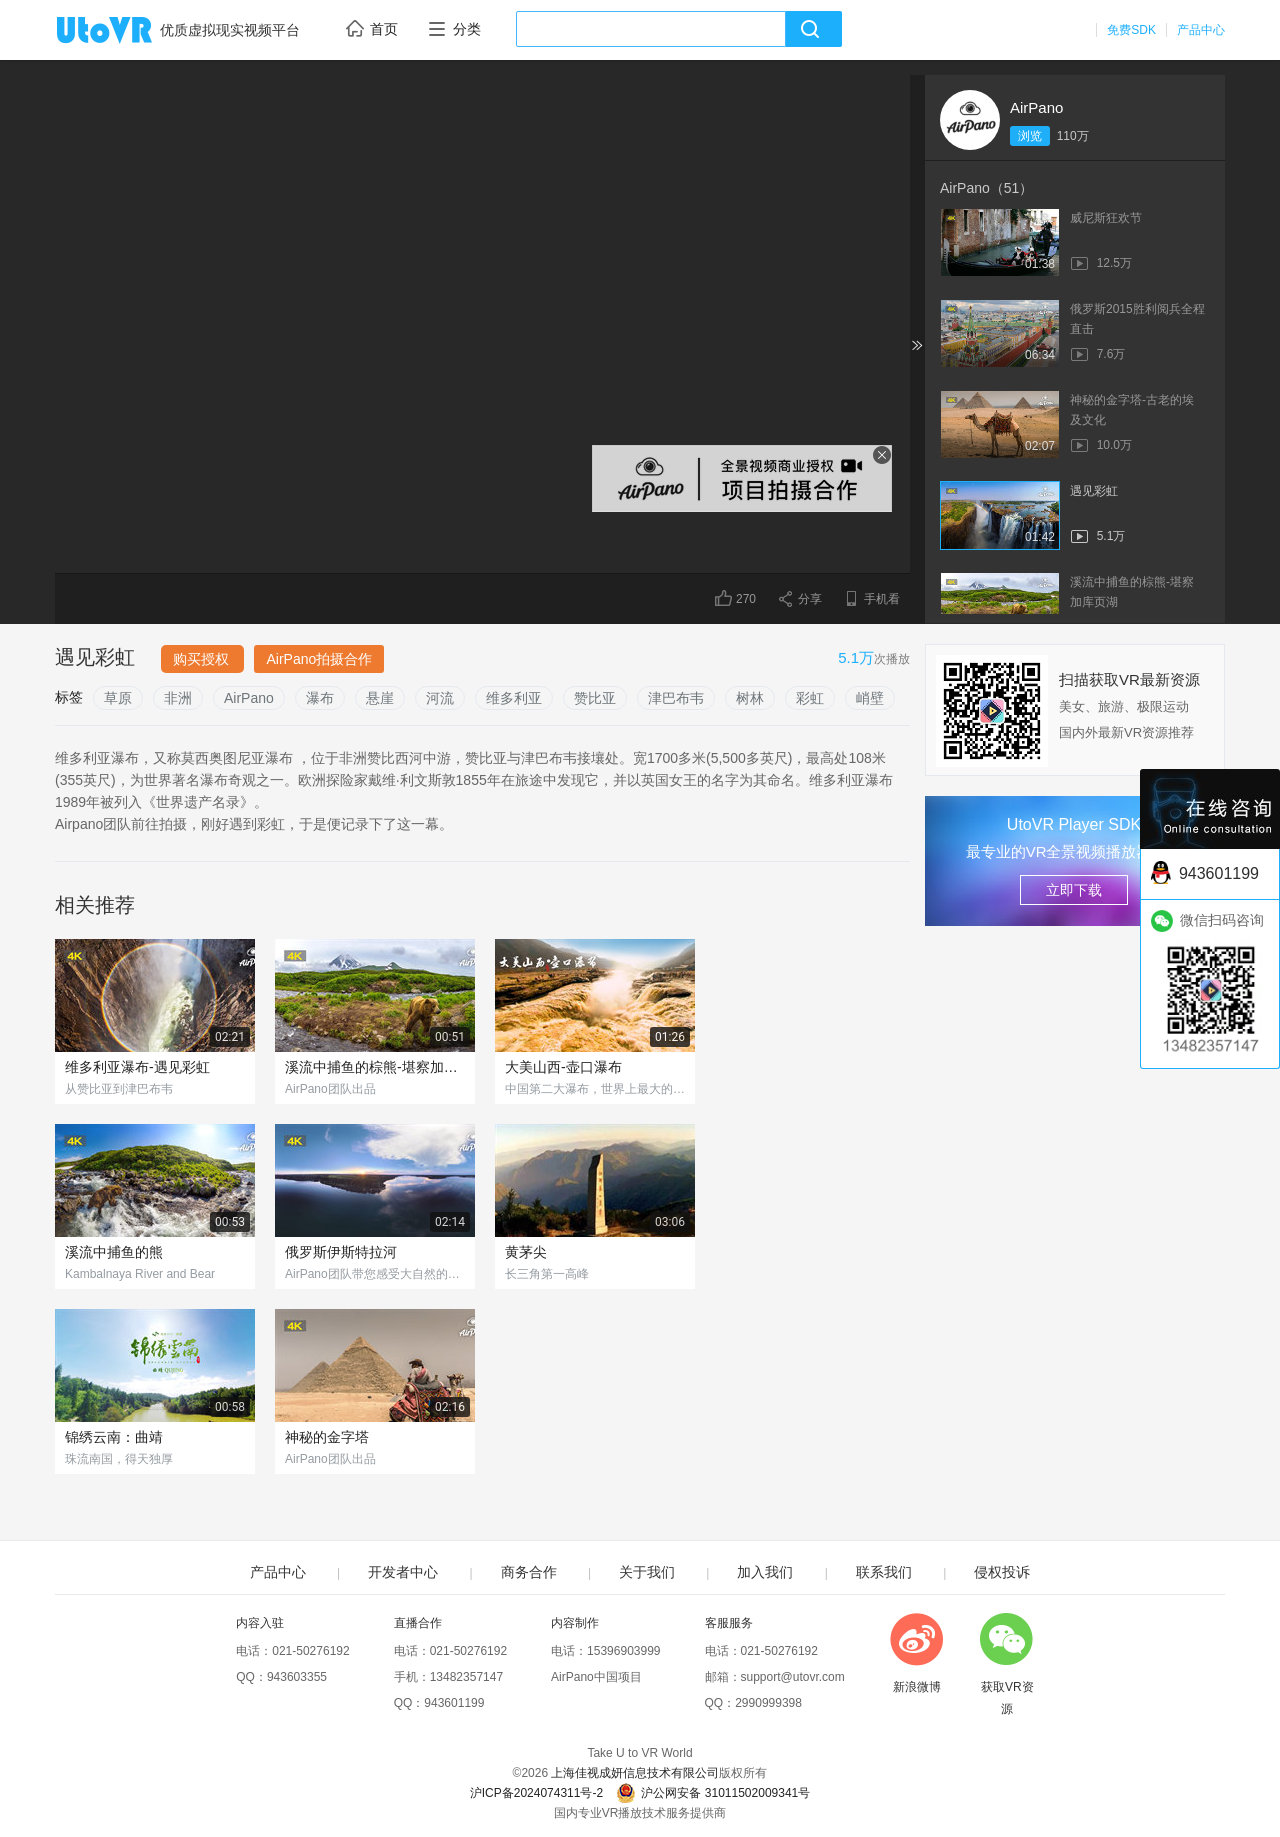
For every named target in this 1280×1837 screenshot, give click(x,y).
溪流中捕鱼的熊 (114, 1252)
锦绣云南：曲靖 (114, 1437)
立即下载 (1074, 890)
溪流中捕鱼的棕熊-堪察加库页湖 (375, 1067)
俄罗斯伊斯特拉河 (341, 1252)
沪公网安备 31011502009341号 (713, 1793)
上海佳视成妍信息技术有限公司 (635, 1773)
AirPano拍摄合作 (319, 659)
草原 (118, 698)
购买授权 (203, 659)
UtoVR (126, 31)
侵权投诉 (1002, 1572)
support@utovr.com (793, 1677)
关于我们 (647, 1572)
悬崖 (380, 698)
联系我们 (884, 1572)
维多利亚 (514, 698)
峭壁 (870, 698)
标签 (69, 697)
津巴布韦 (676, 698)
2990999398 (768, 1703)
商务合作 (529, 1572)
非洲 (178, 698)
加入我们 (765, 1572)
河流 (440, 698)
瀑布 (320, 698)
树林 (750, 698)
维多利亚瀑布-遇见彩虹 (137, 1067)
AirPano (1036, 107)
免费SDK (1131, 30)
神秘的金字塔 (327, 1437)
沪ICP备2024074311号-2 (536, 1793)
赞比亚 (595, 698)
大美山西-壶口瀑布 (563, 1067)
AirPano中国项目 (596, 1677)
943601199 (454, 1703)
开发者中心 (403, 1572)
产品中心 (1201, 30)
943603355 (297, 1677)
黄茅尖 (526, 1252)
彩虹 (810, 698)
